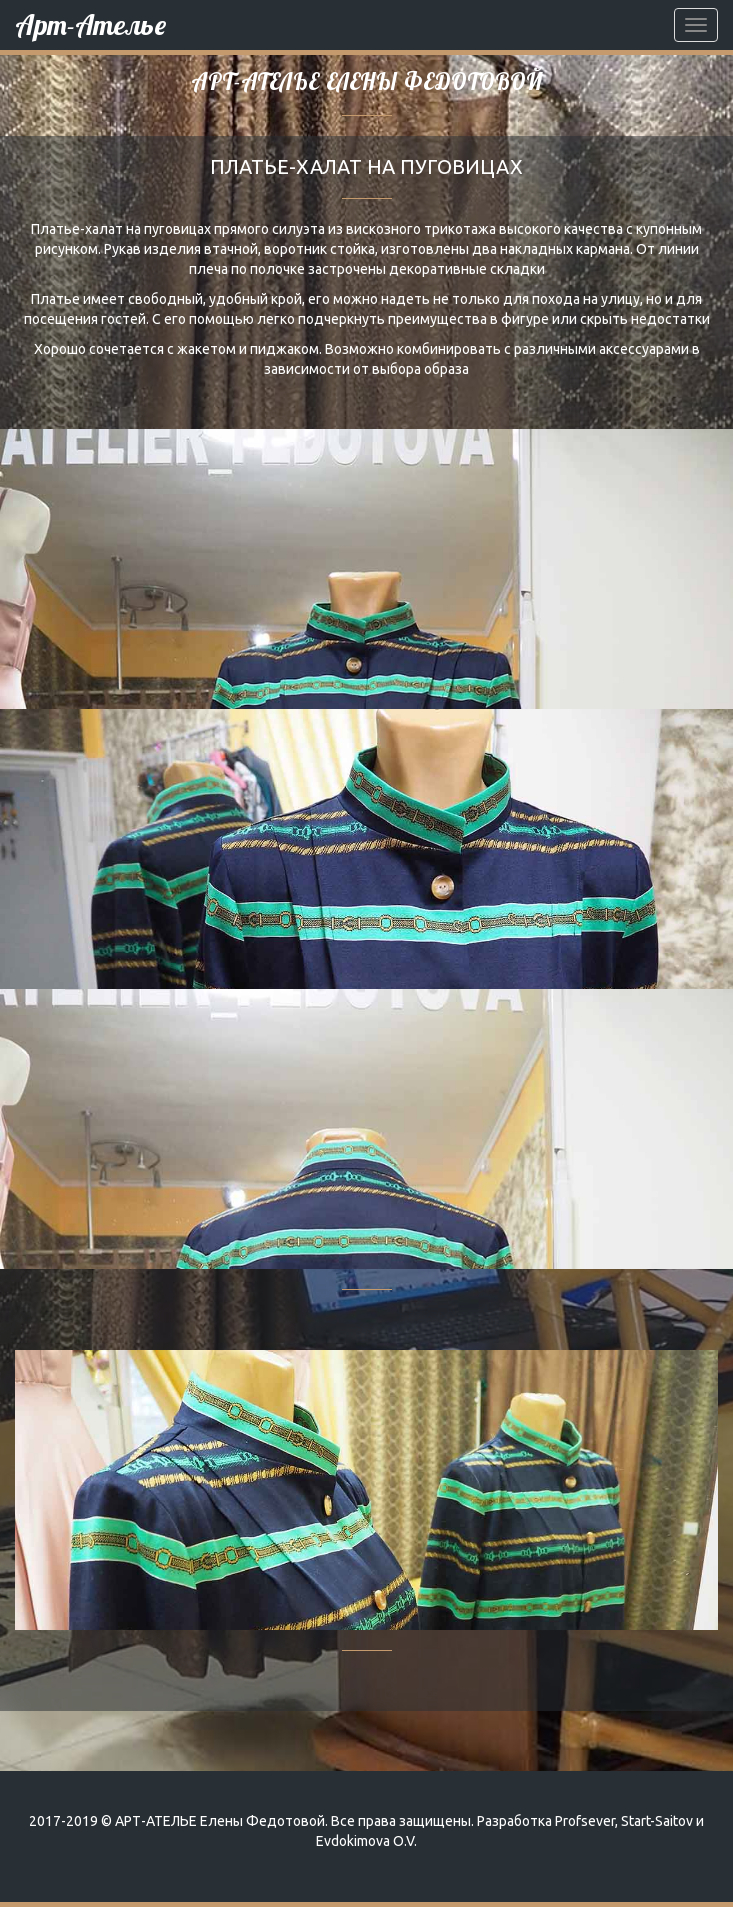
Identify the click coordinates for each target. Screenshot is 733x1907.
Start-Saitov (657, 1821)
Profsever (585, 1821)
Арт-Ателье (90, 24)
